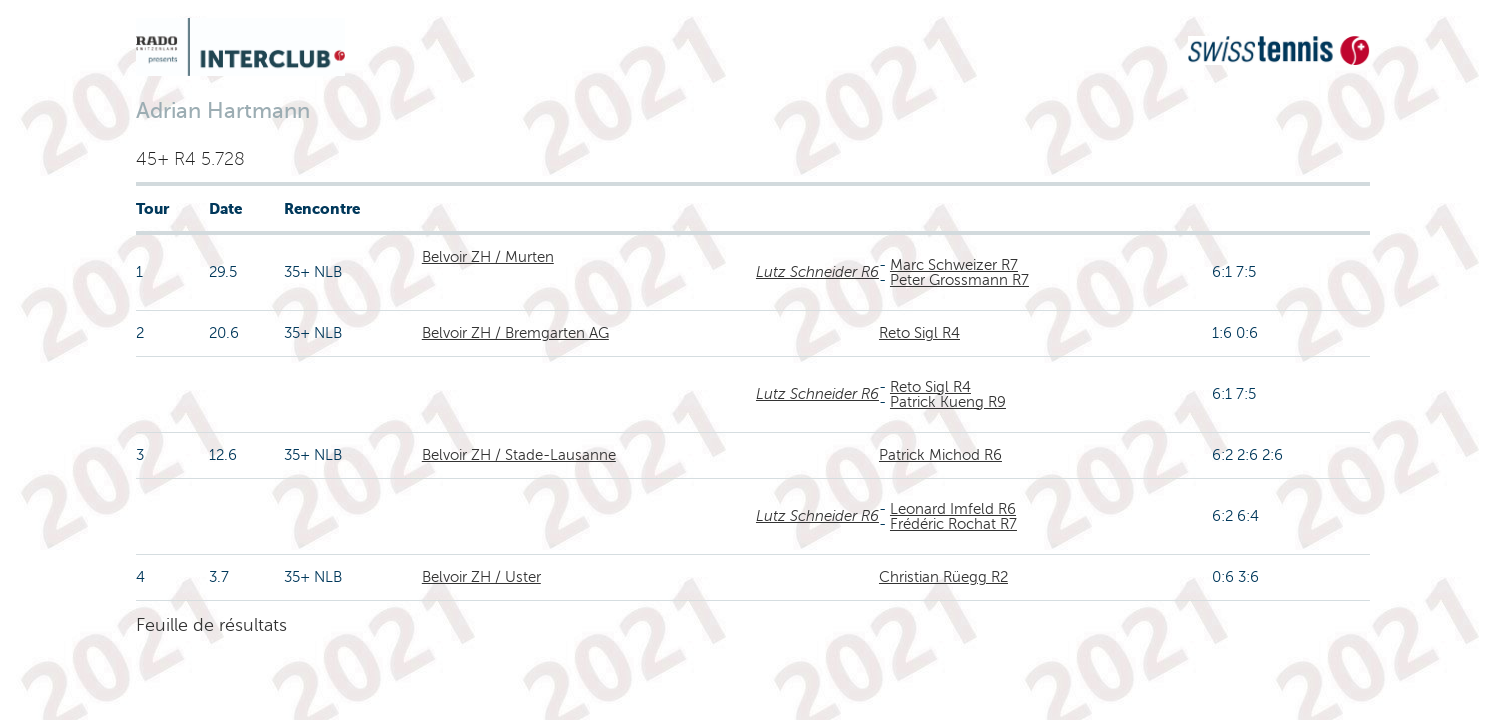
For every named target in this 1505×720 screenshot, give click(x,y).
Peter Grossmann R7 (959, 280)
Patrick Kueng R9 (948, 402)
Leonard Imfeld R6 (953, 509)
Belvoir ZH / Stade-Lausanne (519, 455)
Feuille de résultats (211, 625)
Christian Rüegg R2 (943, 577)
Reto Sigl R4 (919, 333)
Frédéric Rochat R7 (953, 524)
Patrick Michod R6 (940, 455)
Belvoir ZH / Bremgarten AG (515, 333)
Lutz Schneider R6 (817, 272)
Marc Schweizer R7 (954, 265)
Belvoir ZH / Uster (481, 577)
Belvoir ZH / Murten (488, 257)
